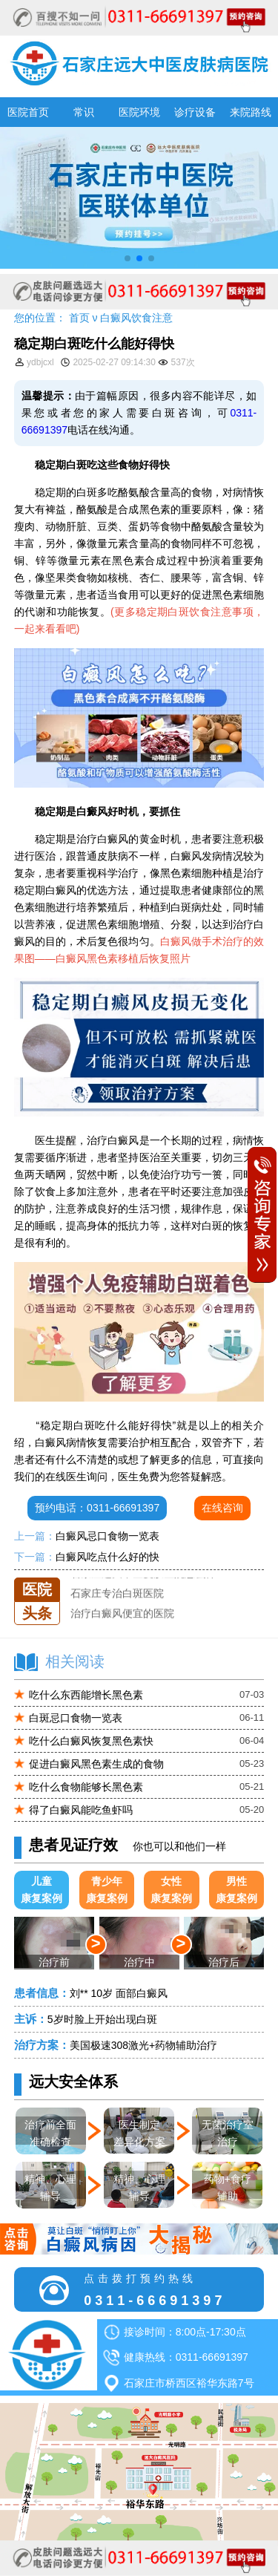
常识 (83, 112)
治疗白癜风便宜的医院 (122, 1618)
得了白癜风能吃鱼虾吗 (81, 1810)
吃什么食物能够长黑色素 (86, 1787)
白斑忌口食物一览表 (75, 1718)
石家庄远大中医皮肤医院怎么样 (143, 1577)
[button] (127, 258)
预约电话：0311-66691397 (97, 1508)
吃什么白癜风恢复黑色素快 (91, 1741)
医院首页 (28, 112)
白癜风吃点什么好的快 (107, 1557)
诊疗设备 (195, 112)
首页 (79, 318)
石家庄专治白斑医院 (117, 1598)
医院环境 (139, 112)
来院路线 (250, 112)
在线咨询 (222, 1508)
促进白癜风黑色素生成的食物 (96, 1764)
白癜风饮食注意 (136, 318)
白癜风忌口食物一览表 (107, 1536)
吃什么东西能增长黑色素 (86, 1695)
